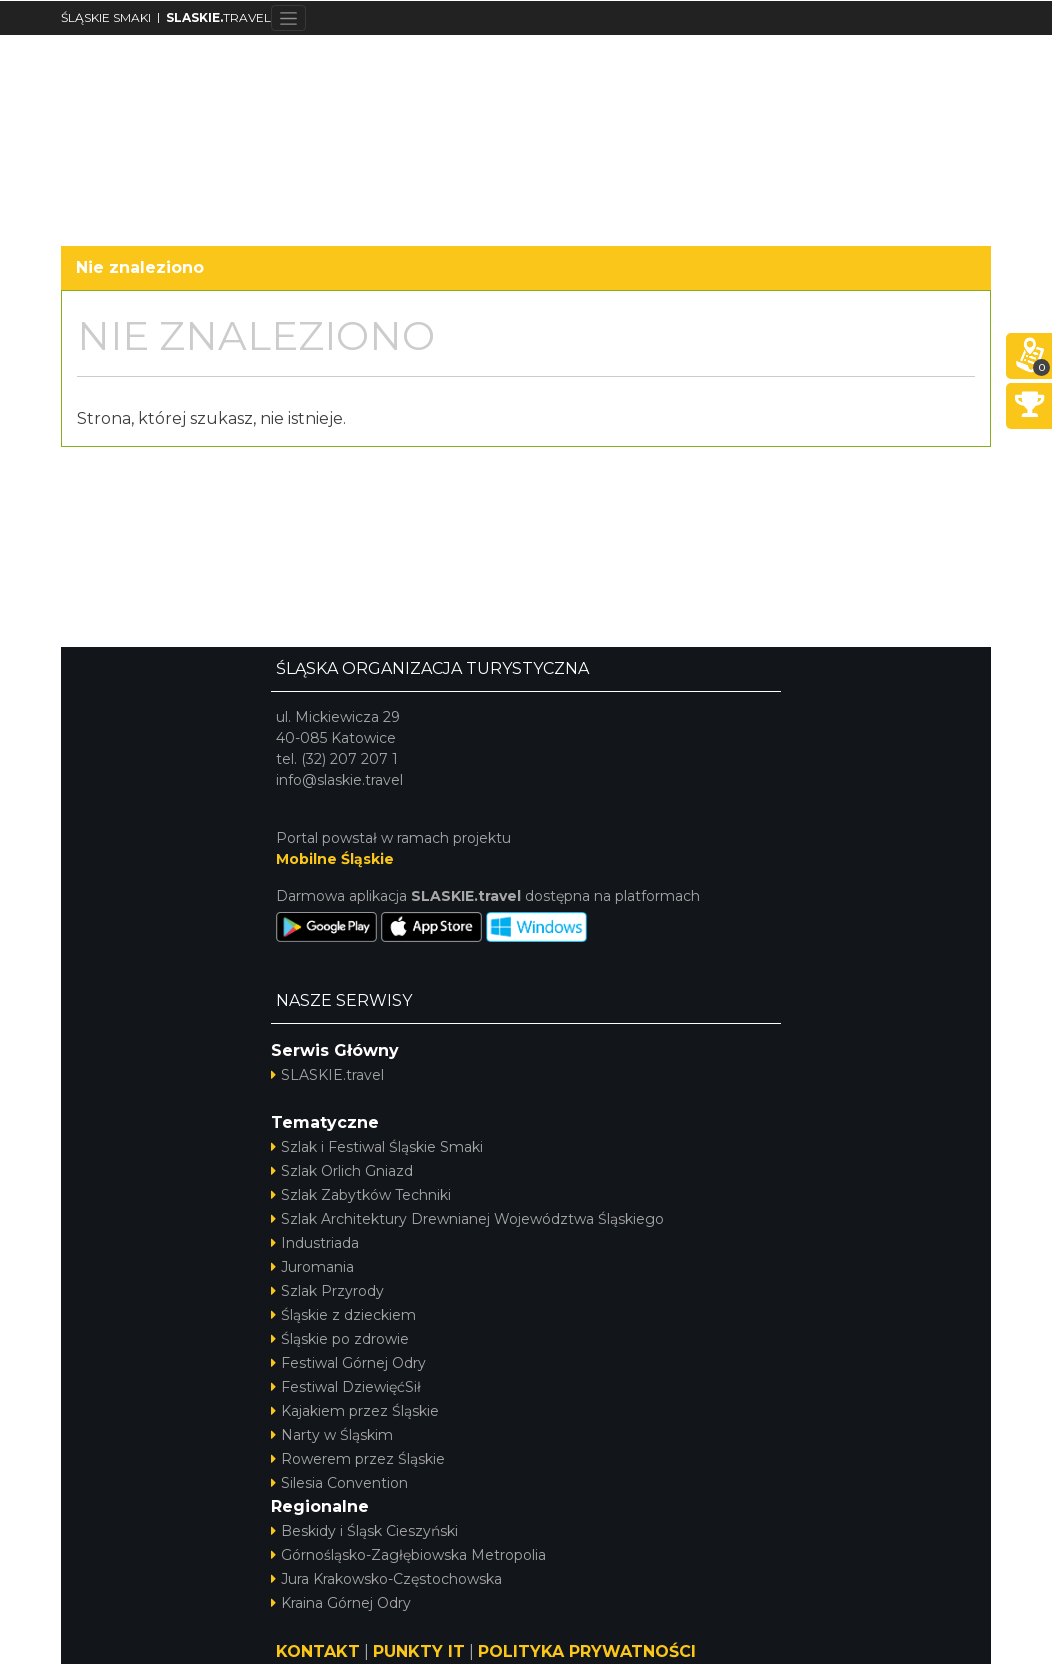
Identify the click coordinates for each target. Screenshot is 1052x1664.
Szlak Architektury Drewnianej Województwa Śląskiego (467, 1219)
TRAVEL (218, 17)
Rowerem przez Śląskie (358, 1459)
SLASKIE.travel (327, 1075)
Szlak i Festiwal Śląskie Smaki (377, 1147)
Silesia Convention (339, 1483)
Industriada (315, 1243)
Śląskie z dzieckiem (343, 1315)
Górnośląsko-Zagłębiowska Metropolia (408, 1555)
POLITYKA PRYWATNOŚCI (587, 1651)
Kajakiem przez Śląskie (355, 1411)
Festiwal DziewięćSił (346, 1387)
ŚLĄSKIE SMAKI (106, 17)
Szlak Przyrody (327, 1291)
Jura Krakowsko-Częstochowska (386, 1579)
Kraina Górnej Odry (341, 1603)
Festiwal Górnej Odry (348, 1363)
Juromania (312, 1267)
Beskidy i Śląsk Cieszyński (364, 1531)
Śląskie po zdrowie (340, 1339)
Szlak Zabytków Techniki (361, 1195)
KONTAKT (318, 1651)
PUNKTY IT (419, 1651)
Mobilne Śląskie (335, 859)
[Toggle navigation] (288, 18)
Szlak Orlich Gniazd (342, 1171)
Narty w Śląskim (332, 1435)
